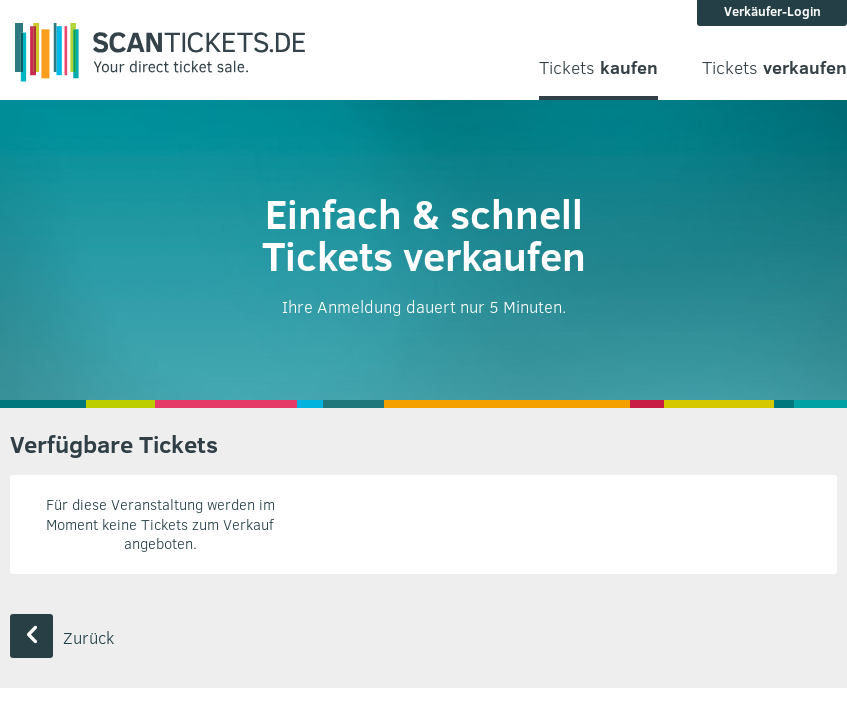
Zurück (62, 637)
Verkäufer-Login (772, 11)
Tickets (598, 67)
